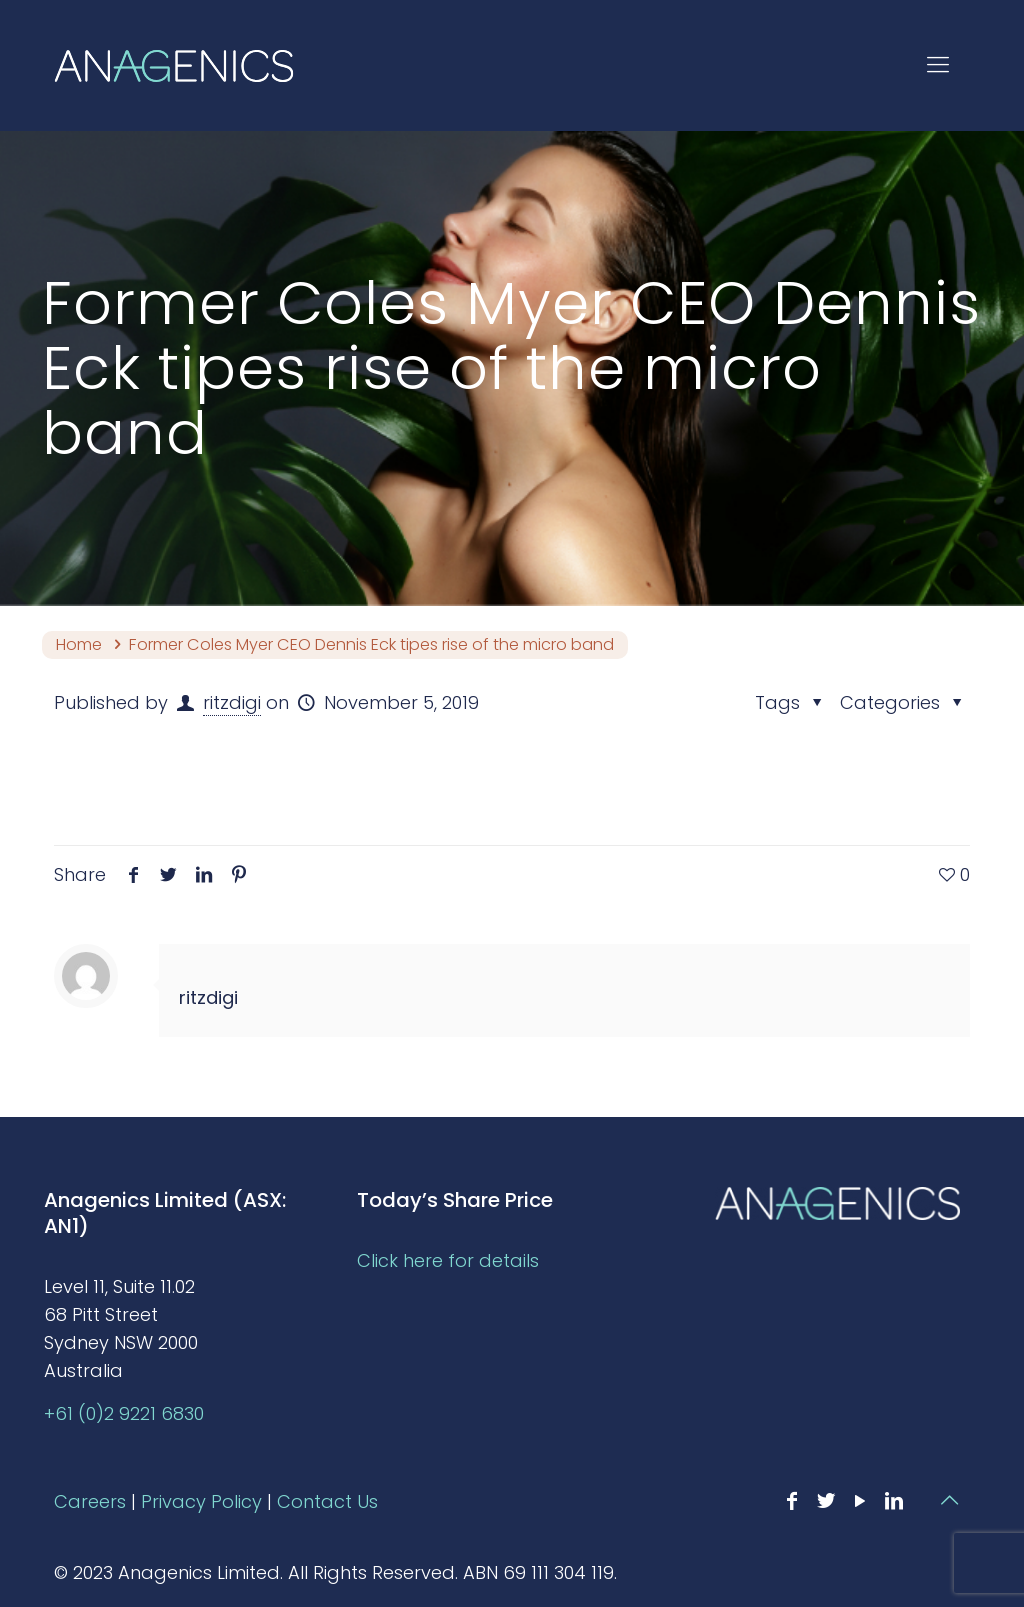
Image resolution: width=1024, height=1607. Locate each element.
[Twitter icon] (826, 1501)
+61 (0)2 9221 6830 (124, 1413)
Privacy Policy (201, 1501)
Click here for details (448, 1260)
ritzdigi (232, 702)
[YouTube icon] (860, 1501)
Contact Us (327, 1501)
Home (79, 644)
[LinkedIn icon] (894, 1501)
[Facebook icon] (792, 1501)
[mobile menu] (938, 65)
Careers (90, 1501)
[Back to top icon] (949, 1500)
